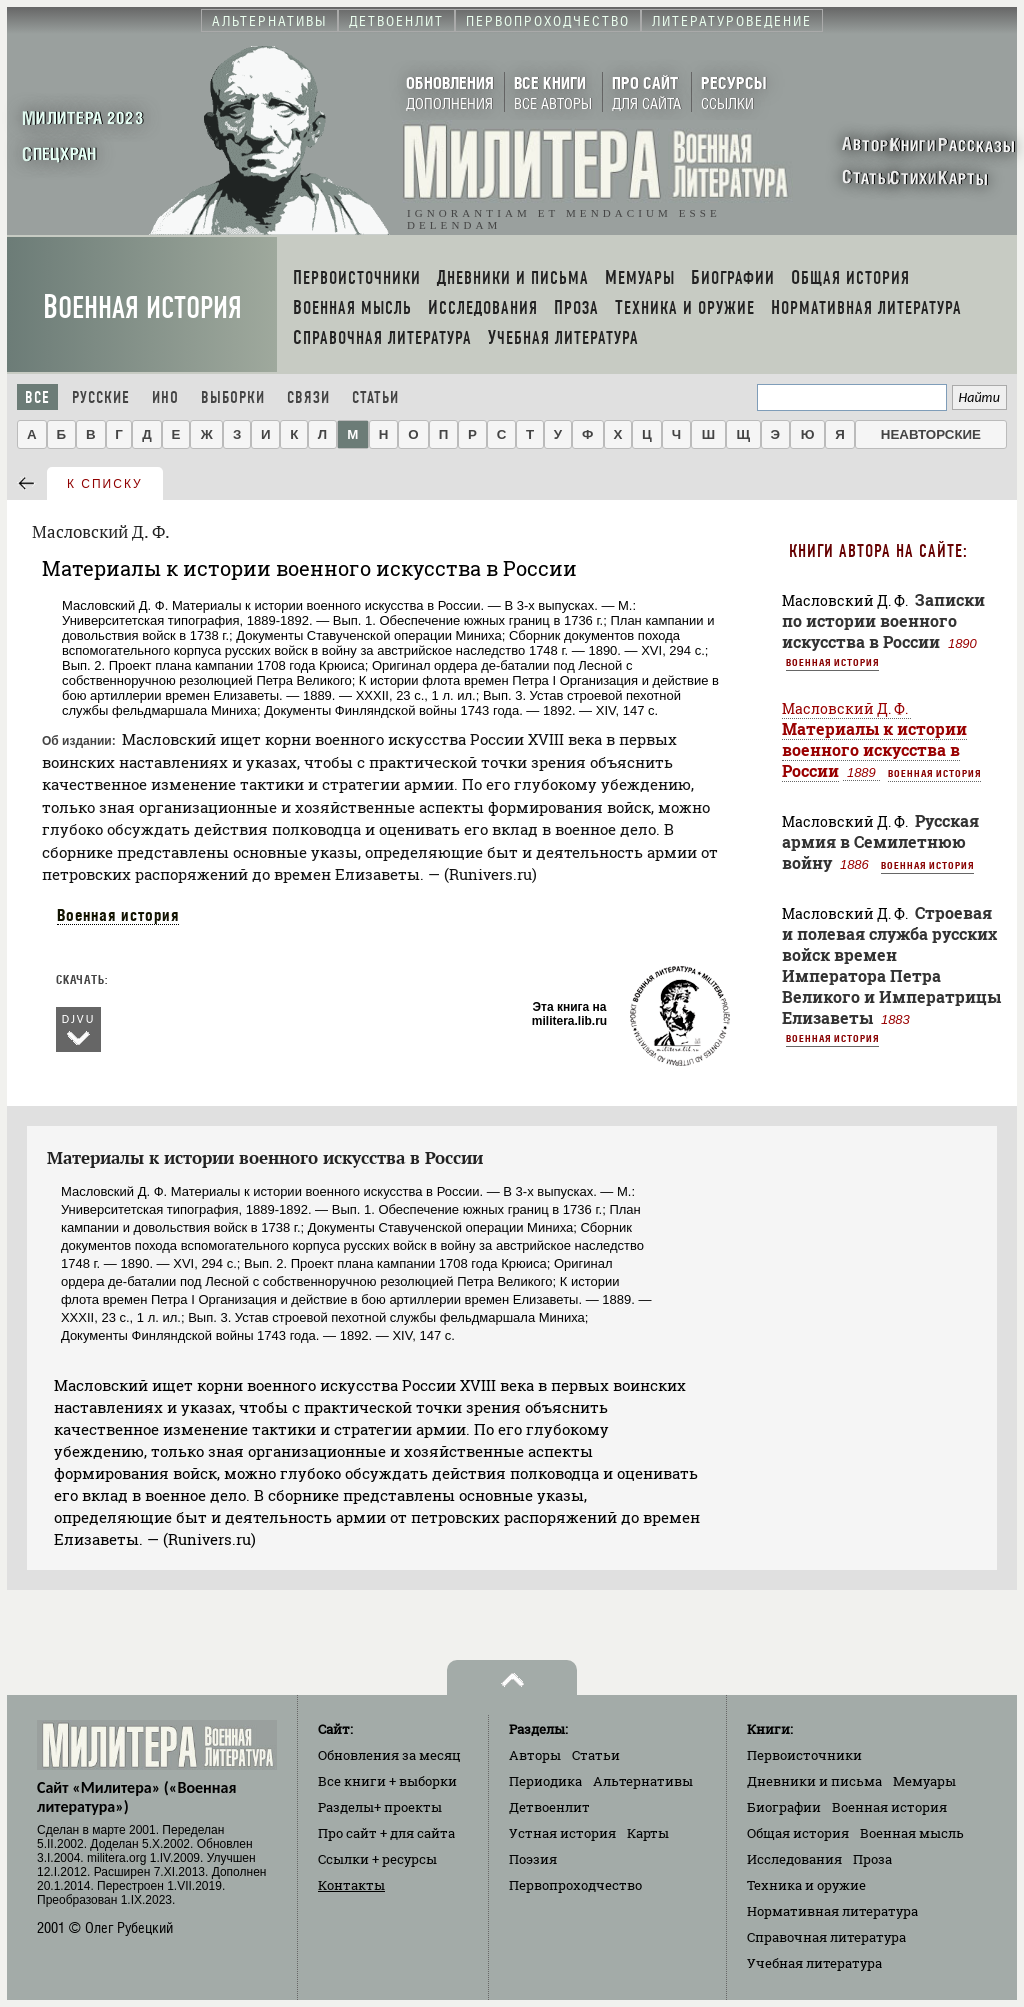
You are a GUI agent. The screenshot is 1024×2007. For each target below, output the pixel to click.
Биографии (784, 1807)
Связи (308, 397)
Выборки (233, 397)
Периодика (545, 1781)
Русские (101, 397)
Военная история (142, 307)
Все (37, 397)
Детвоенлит (549, 1807)
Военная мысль (912, 1833)
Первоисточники (804, 1755)
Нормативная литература (832, 1911)
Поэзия (533, 1859)
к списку (105, 484)
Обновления (389, 1755)
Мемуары (924, 1781)
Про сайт (386, 1833)
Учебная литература (814, 1963)
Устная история (562, 1833)
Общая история (798, 1833)
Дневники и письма (814, 1781)
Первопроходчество (575, 1885)
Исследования (794, 1859)
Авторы (535, 1755)
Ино (165, 397)
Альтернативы (643, 1781)
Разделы (380, 1807)
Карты (648, 1833)
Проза (872, 1859)
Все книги (387, 1781)
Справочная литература (826, 1937)
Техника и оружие (806, 1885)
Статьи (375, 397)
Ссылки (377, 1859)
